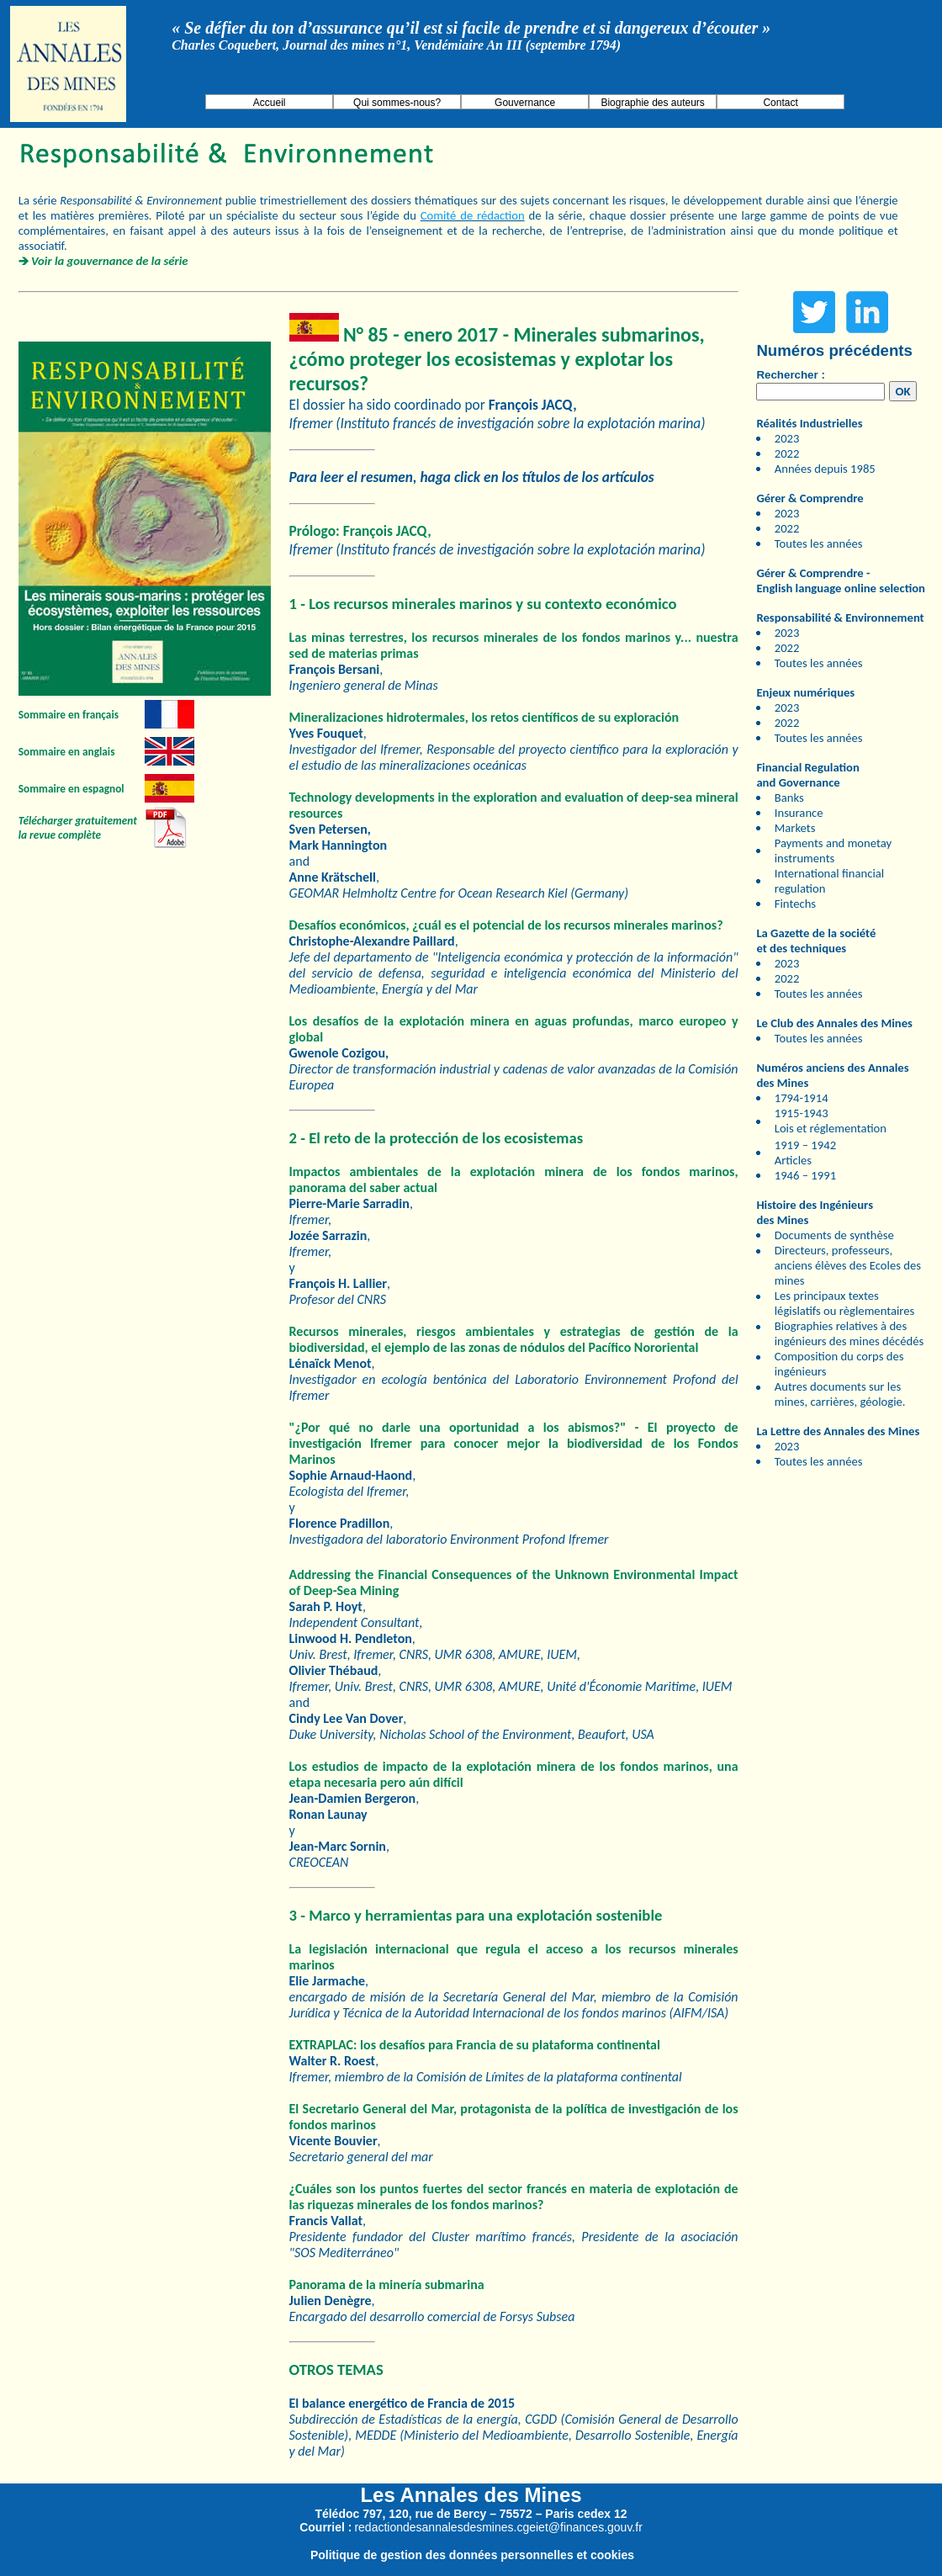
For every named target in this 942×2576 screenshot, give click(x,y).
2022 (787, 453)
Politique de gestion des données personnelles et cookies (472, 2555)
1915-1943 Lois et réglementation (830, 1120)
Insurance (799, 812)
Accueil (269, 103)
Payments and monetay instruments (833, 850)
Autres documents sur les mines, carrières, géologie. (840, 1394)
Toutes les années (819, 543)
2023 (787, 438)
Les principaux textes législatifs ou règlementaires (845, 1303)
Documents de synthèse (834, 1235)
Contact (780, 103)
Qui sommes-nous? (397, 103)
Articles (793, 1160)
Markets (795, 827)
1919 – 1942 (805, 1145)
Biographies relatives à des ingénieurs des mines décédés (849, 1333)
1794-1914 (801, 1097)
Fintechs (795, 903)
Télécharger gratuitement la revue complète (78, 828)
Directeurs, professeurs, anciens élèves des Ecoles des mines (848, 1265)
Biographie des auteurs (652, 103)
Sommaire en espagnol (71, 789)
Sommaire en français (69, 715)
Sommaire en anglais (67, 752)
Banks (789, 797)
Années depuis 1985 (825, 468)
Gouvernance (525, 103)
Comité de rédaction (473, 215)
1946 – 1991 (805, 1175)
